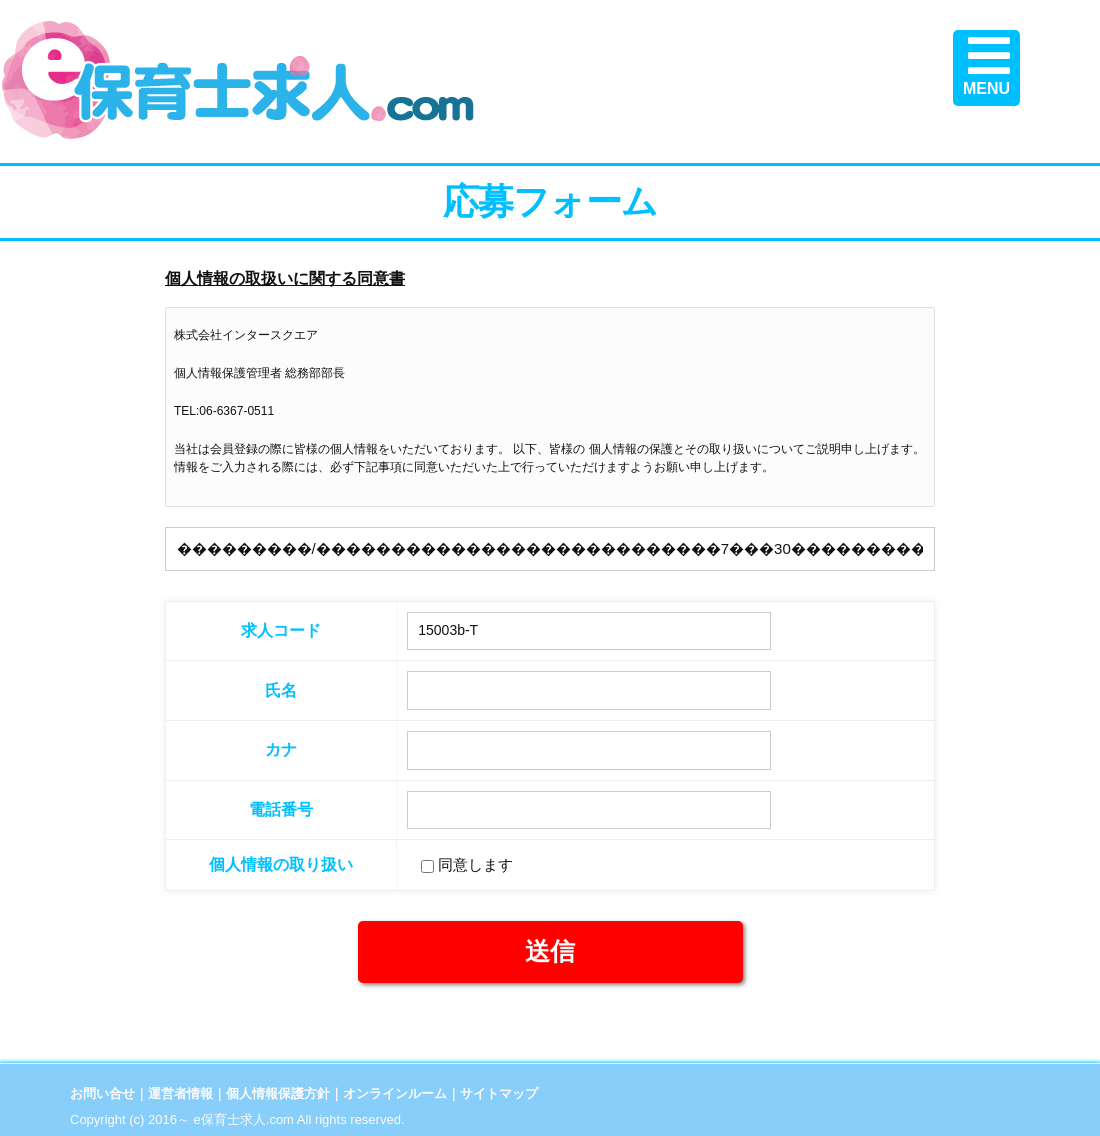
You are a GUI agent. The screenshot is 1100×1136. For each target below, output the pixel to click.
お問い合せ (102, 1093)
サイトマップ (499, 1093)
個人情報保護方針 (278, 1093)
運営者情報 (180, 1093)
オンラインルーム (395, 1093)
